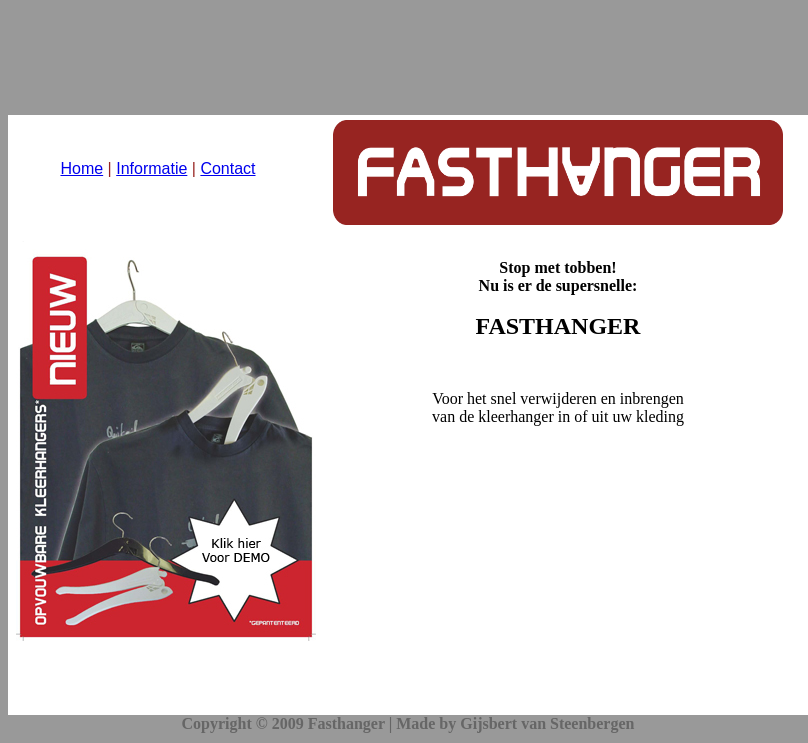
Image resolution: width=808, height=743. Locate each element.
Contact (227, 168)
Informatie (151, 168)
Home (81, 168)
